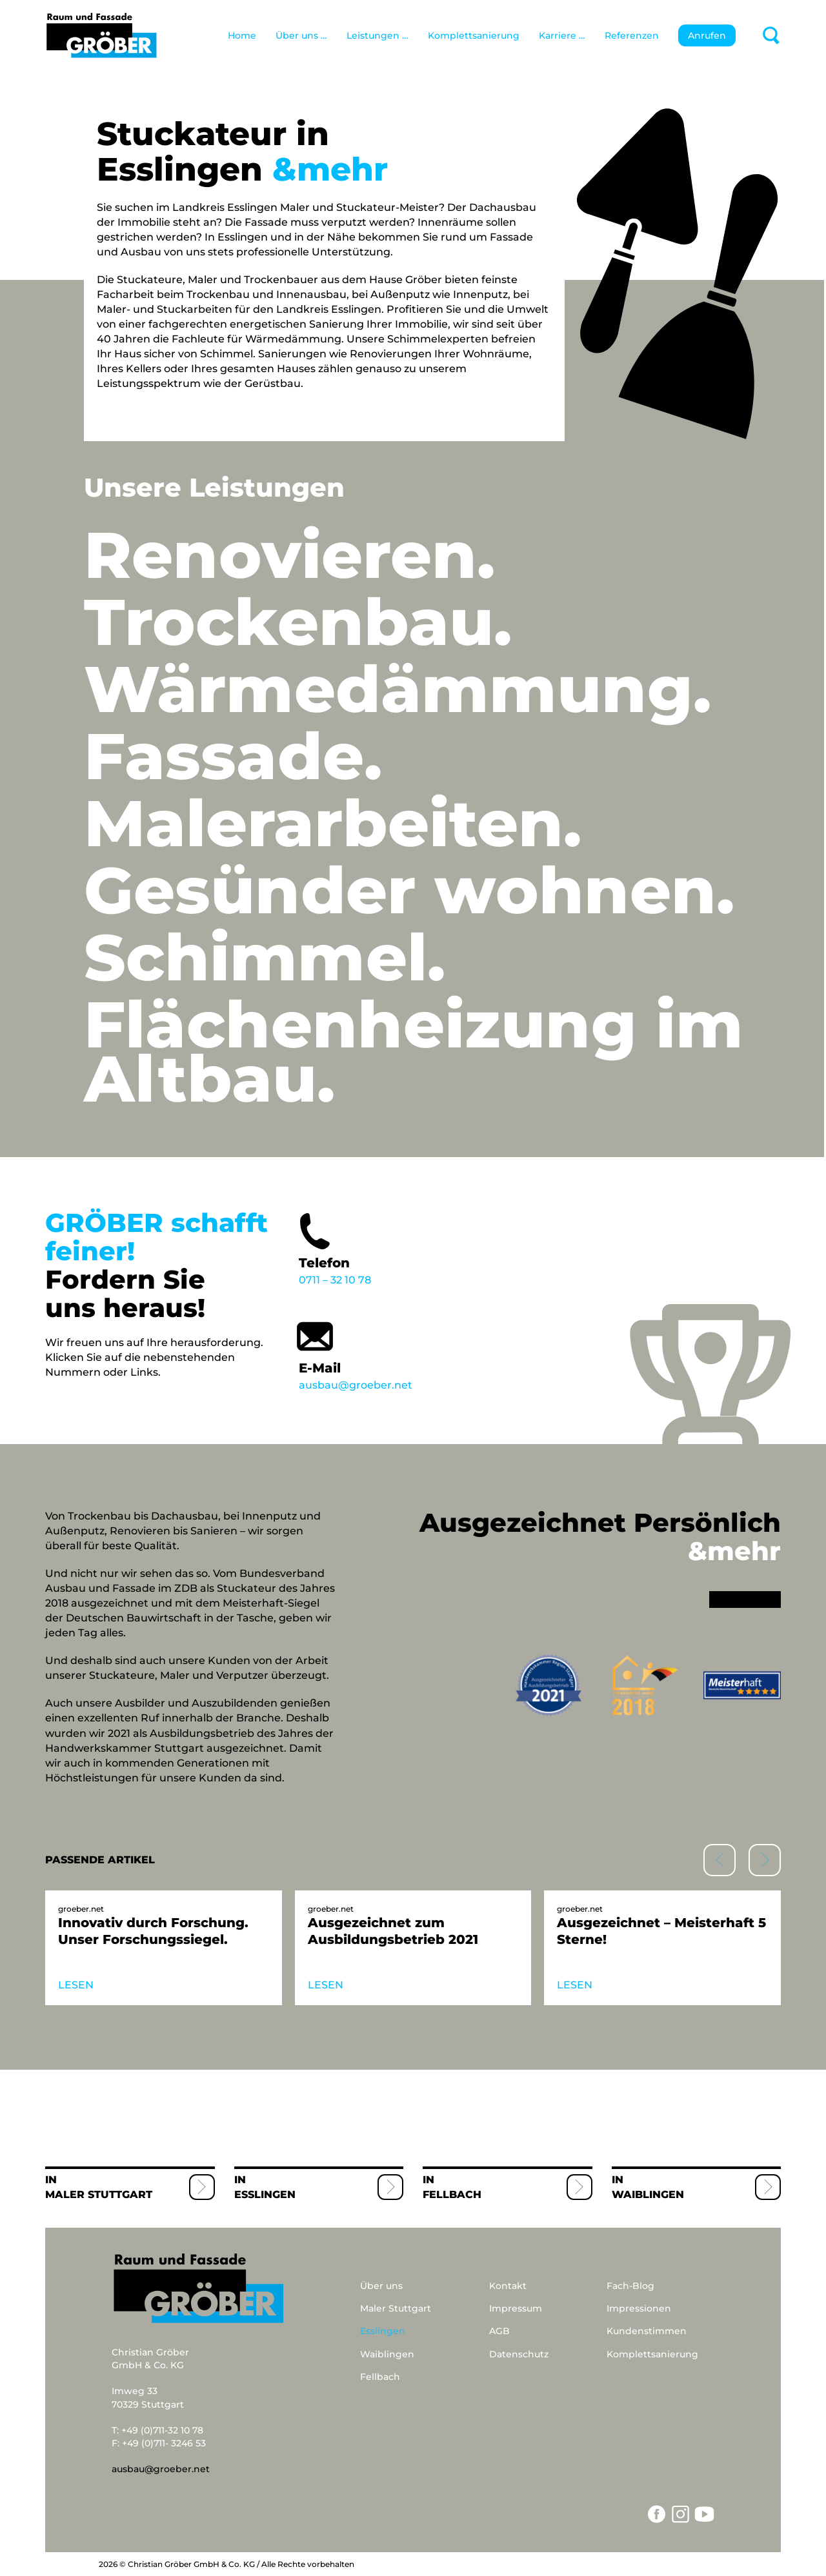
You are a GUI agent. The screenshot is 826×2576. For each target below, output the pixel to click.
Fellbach (452, 2194)
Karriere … (562, 35)
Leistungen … (377, 35)
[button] (765, 1860)
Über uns (381, 2286)
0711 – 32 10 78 (381, 1247)
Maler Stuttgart (98, 2194)
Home (242, 35)
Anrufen (707, 35)
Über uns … (301, 35)
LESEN (76, 1985)
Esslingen (265, 2194)
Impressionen (639, 2308)
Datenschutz (519, 2354)
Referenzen (632, 35)
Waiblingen (648, 2194)
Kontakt (508, 2286)
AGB (499, 2331)
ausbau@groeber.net (381, 1352)
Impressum (515, 2308)
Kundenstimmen (647, 2331)
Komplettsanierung (473, 35)
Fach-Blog (630, 2286)
